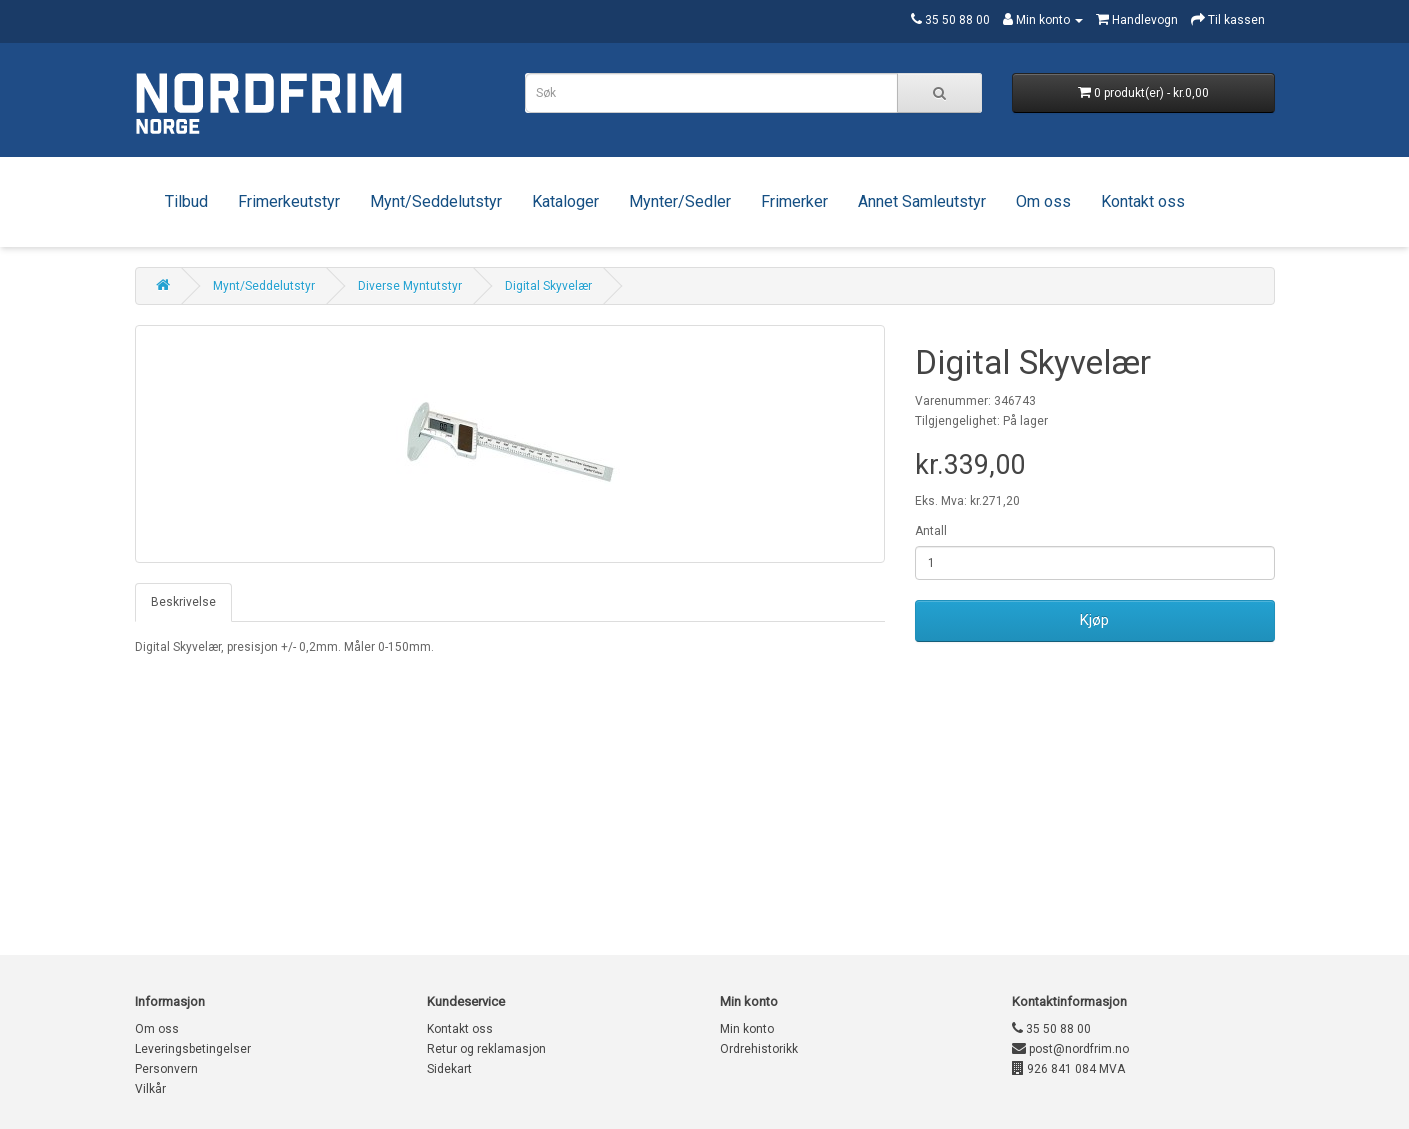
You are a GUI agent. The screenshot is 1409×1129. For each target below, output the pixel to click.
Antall (931, 531)
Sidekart (449, 1069)
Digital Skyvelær (548, 286)
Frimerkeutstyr (289, 201)
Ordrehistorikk (759, 1049)
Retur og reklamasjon (486, 1049)
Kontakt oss (1143, 201)
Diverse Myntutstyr (410, 286)
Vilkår (150, 1089)
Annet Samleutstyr (922, 201)
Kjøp (1094, 620)
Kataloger (565, 201)
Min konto (747, 1029)
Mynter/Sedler (680, 201)
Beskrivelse (183, 602)
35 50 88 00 (1051, 1029)
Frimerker (794, 201)
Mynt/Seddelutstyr (436, 201)
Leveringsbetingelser (193, 1049)
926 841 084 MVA (1068, 1069)
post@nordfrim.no (1070, 1049)
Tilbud (186, 201)
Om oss (1043, 201)
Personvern (166, 1069)
